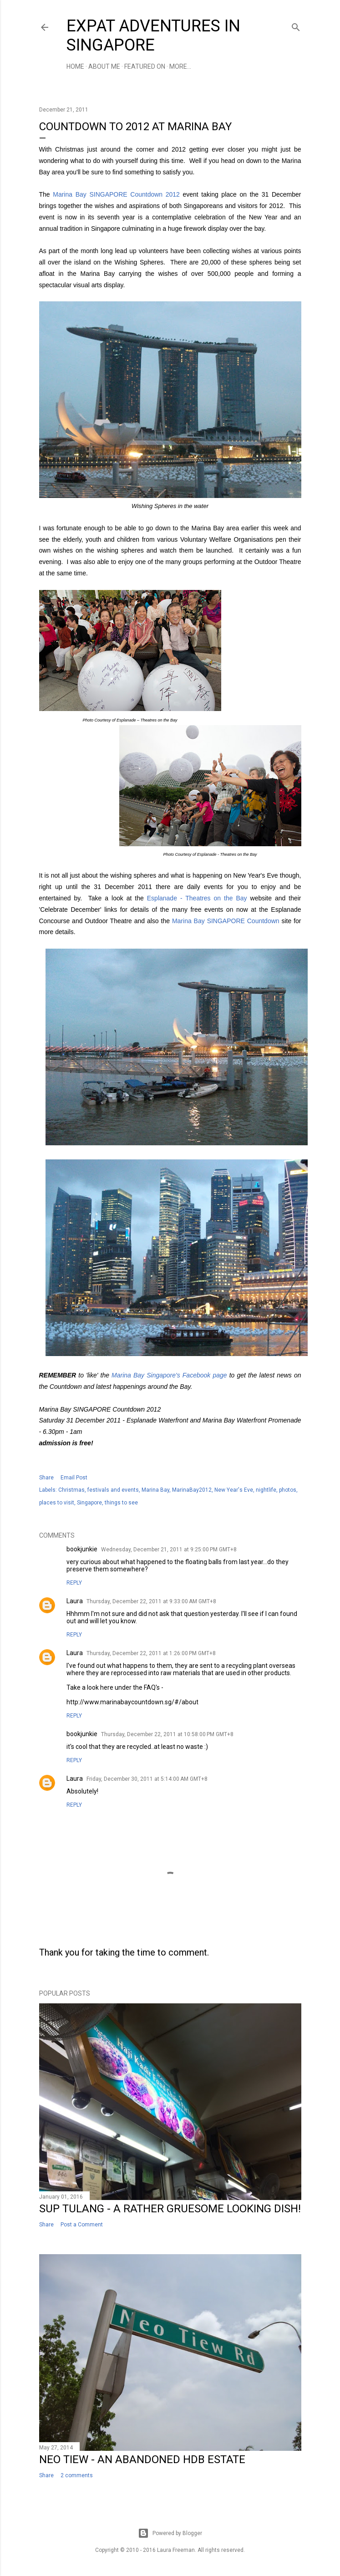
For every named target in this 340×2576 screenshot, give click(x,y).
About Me (104, 66)
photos (287, 1490)
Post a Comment (82, 2224)
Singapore (89, 1502)
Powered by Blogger (170, 2533)
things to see (121, 1502)
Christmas (71, 1490)
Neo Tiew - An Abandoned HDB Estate (142, 2459)
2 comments (77, 2475)
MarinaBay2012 (192, 1490)
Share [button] (46, 1477)
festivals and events (113, 1490)
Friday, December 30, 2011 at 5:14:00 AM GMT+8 (147, 1779)
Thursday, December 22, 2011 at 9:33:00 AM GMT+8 (151, 1601)
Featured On (144, 66)
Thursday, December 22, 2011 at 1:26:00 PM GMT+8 (151, 1653)
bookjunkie (81, 1549)
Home (75, 66)
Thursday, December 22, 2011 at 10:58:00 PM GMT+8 (167, 1734)
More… (180, 66)
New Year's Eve (233, 1490)
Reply (74, 1583)
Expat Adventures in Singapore (153, 35)
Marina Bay (155, 1490)
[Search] (295, 25)
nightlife (266, 1490)
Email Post (74, 1477)
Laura (74, 1601)
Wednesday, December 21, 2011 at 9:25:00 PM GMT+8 (169, 1549)
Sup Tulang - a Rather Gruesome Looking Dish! (170, 2208)
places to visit (56, 1502)
